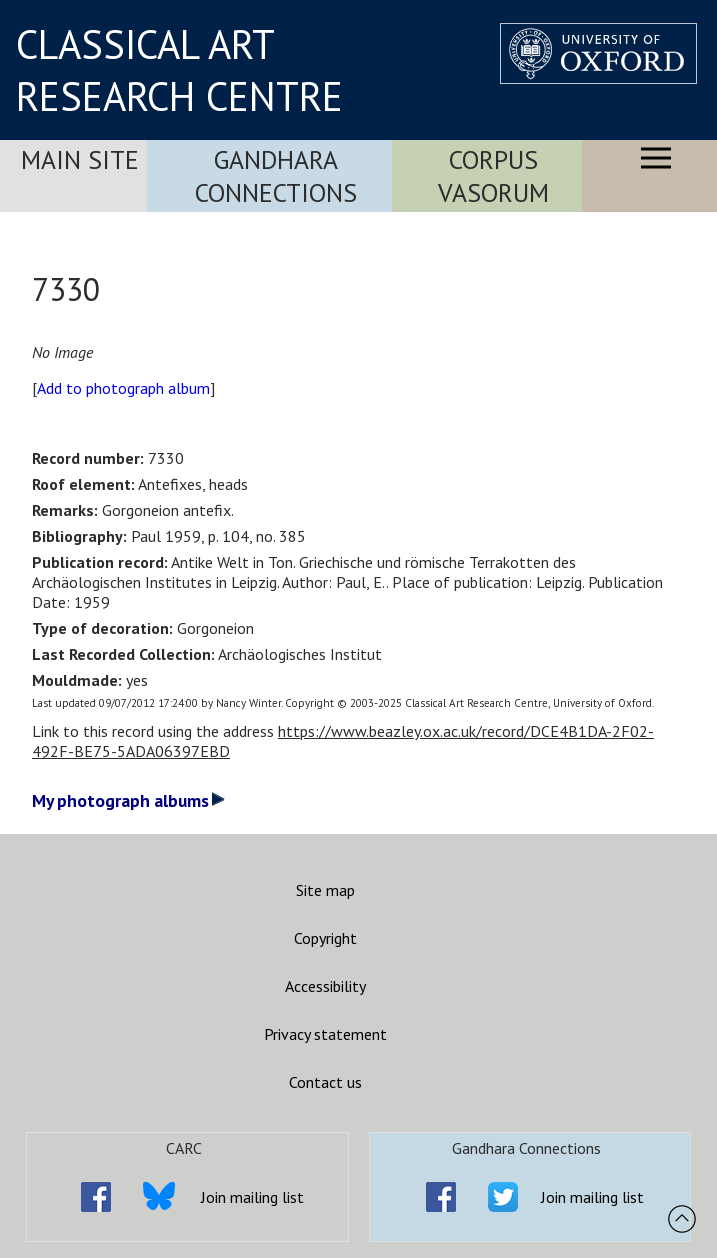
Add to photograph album (123, 388)
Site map (325, 890)
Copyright (325, 938)
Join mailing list (252, 1197)
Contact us (325, 1082)
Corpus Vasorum (493, 176)
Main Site (80, 159)
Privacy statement (325, 1034)
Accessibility (325, 986)
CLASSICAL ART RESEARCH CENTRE (179, 70)
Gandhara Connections (276, 176)
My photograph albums (128, 800)
